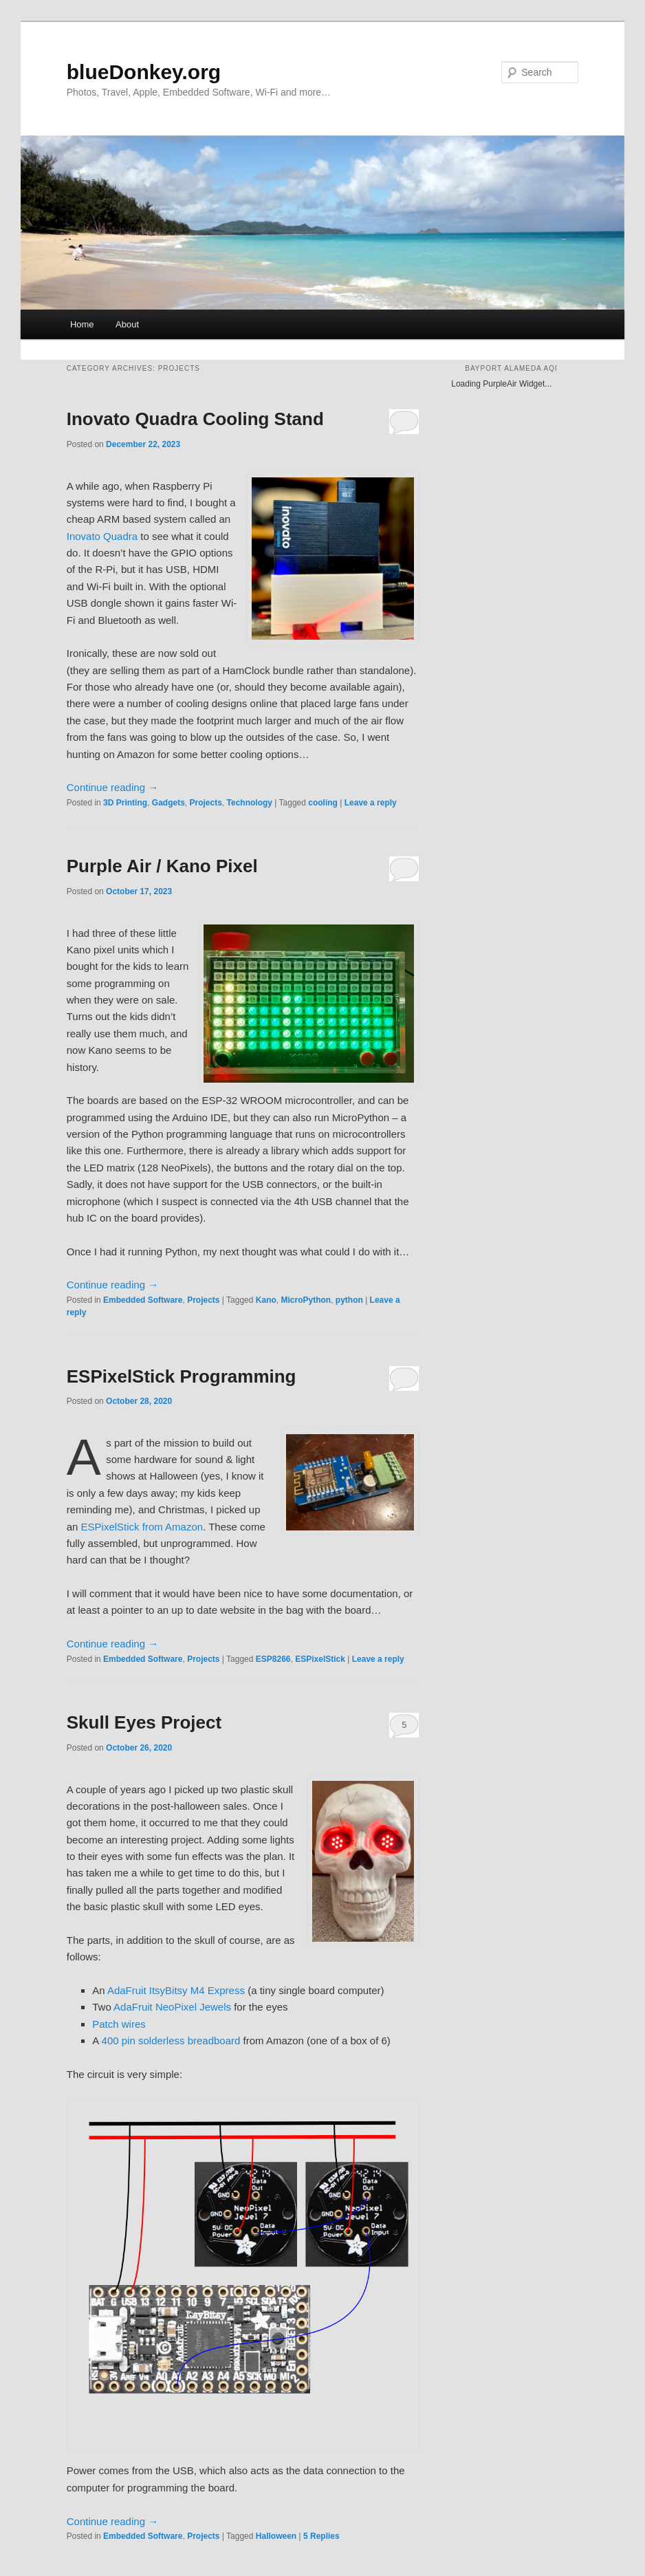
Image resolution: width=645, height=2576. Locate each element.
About (127, 324)
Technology (249, 803)
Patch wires (119, 2024)
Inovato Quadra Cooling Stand (195, 419)
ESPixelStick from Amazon (142, 1527)
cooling (323, 803)
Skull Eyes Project (144, 1722)
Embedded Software (142, 1300)
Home (82, 324)
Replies (321, 2536)
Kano (266, 1300)
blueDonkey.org (144, 72)
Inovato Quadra (102, 536)
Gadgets (168, 803)
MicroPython (306, 1300)
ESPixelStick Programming (181, 1376)
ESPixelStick (320, 1659)
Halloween (276, 2536)
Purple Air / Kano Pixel (162, 866)
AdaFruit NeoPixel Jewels (172, 2007)
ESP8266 (273, 1659)
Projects (205, 803)
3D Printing (125, 803)
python (349, 1300)
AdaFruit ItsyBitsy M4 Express (176, 1990)
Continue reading (112, 787)
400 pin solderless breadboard (171, 2040)
